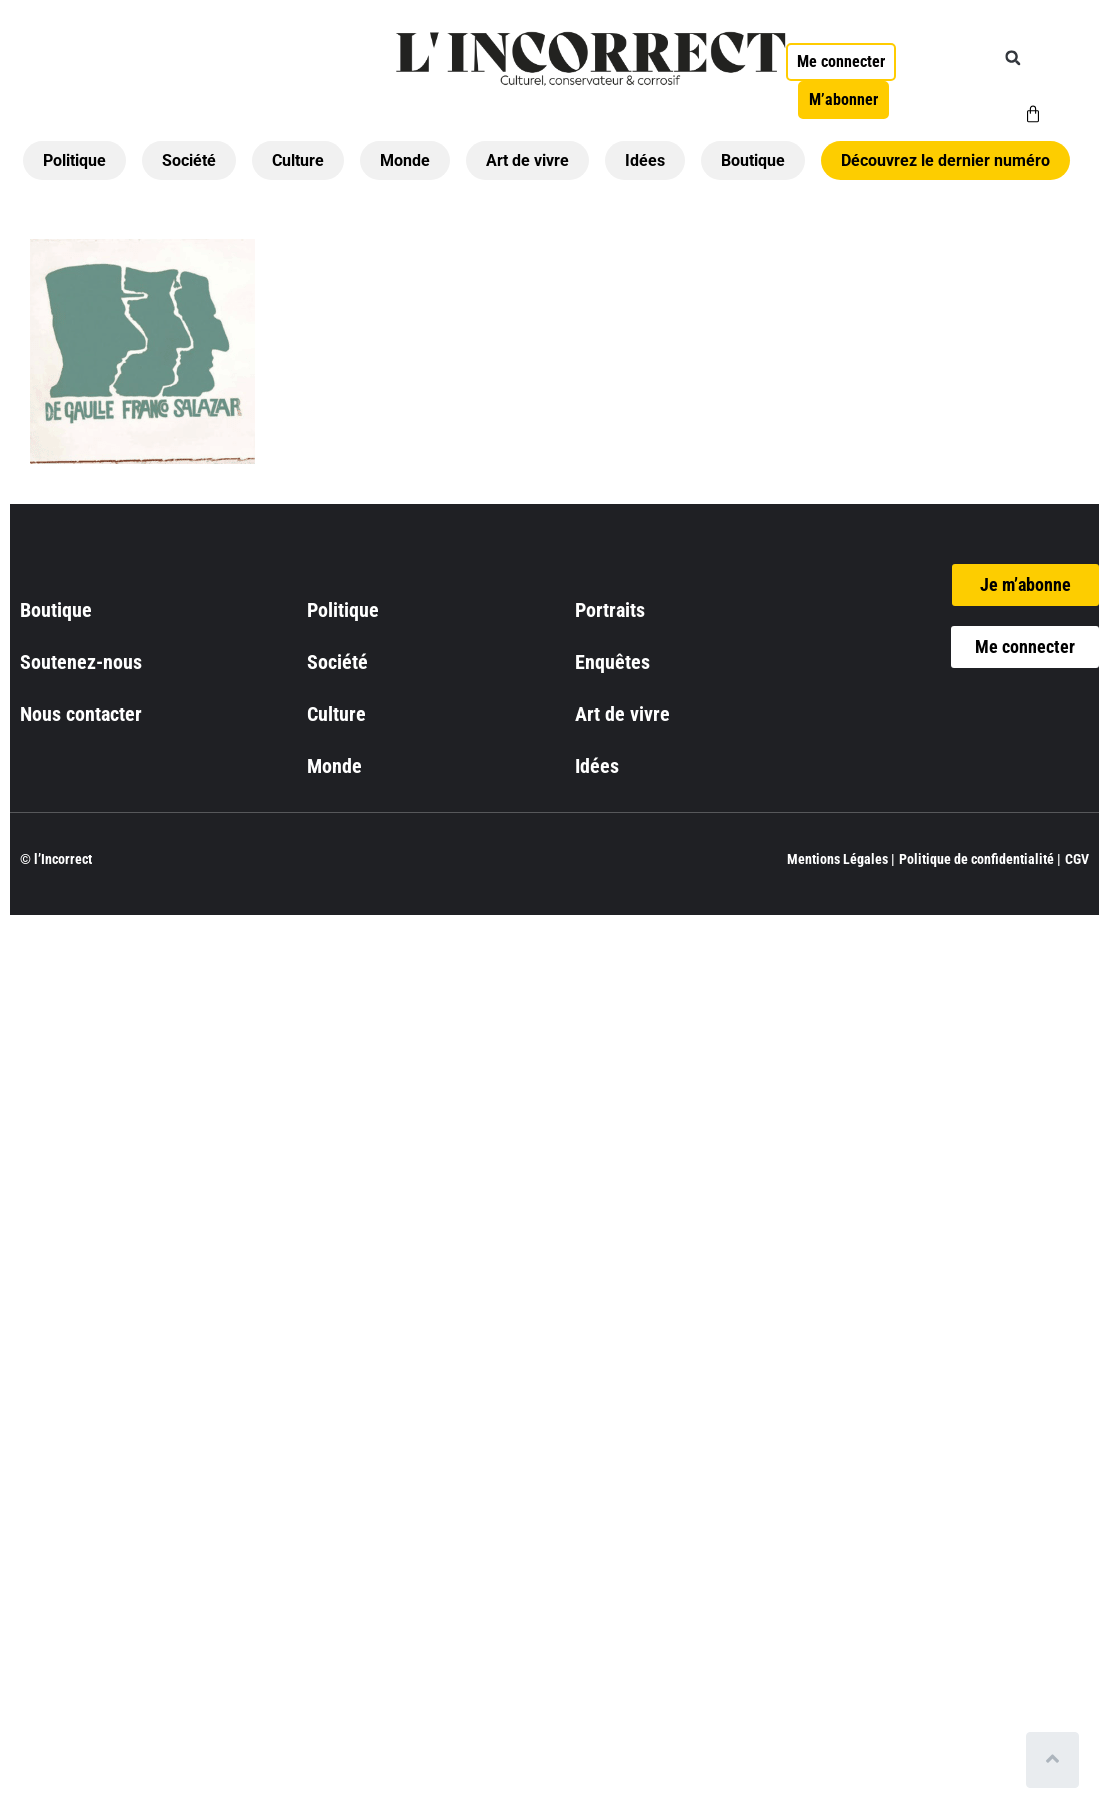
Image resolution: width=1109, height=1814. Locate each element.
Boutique (753, 160)
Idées (645, 160)
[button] (1013, 58)
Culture (298, 160)
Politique (74, 160)
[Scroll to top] (1056, 1760)
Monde (405, 160)
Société (189, 160)
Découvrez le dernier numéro (945, 160)
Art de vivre (527, 160)
